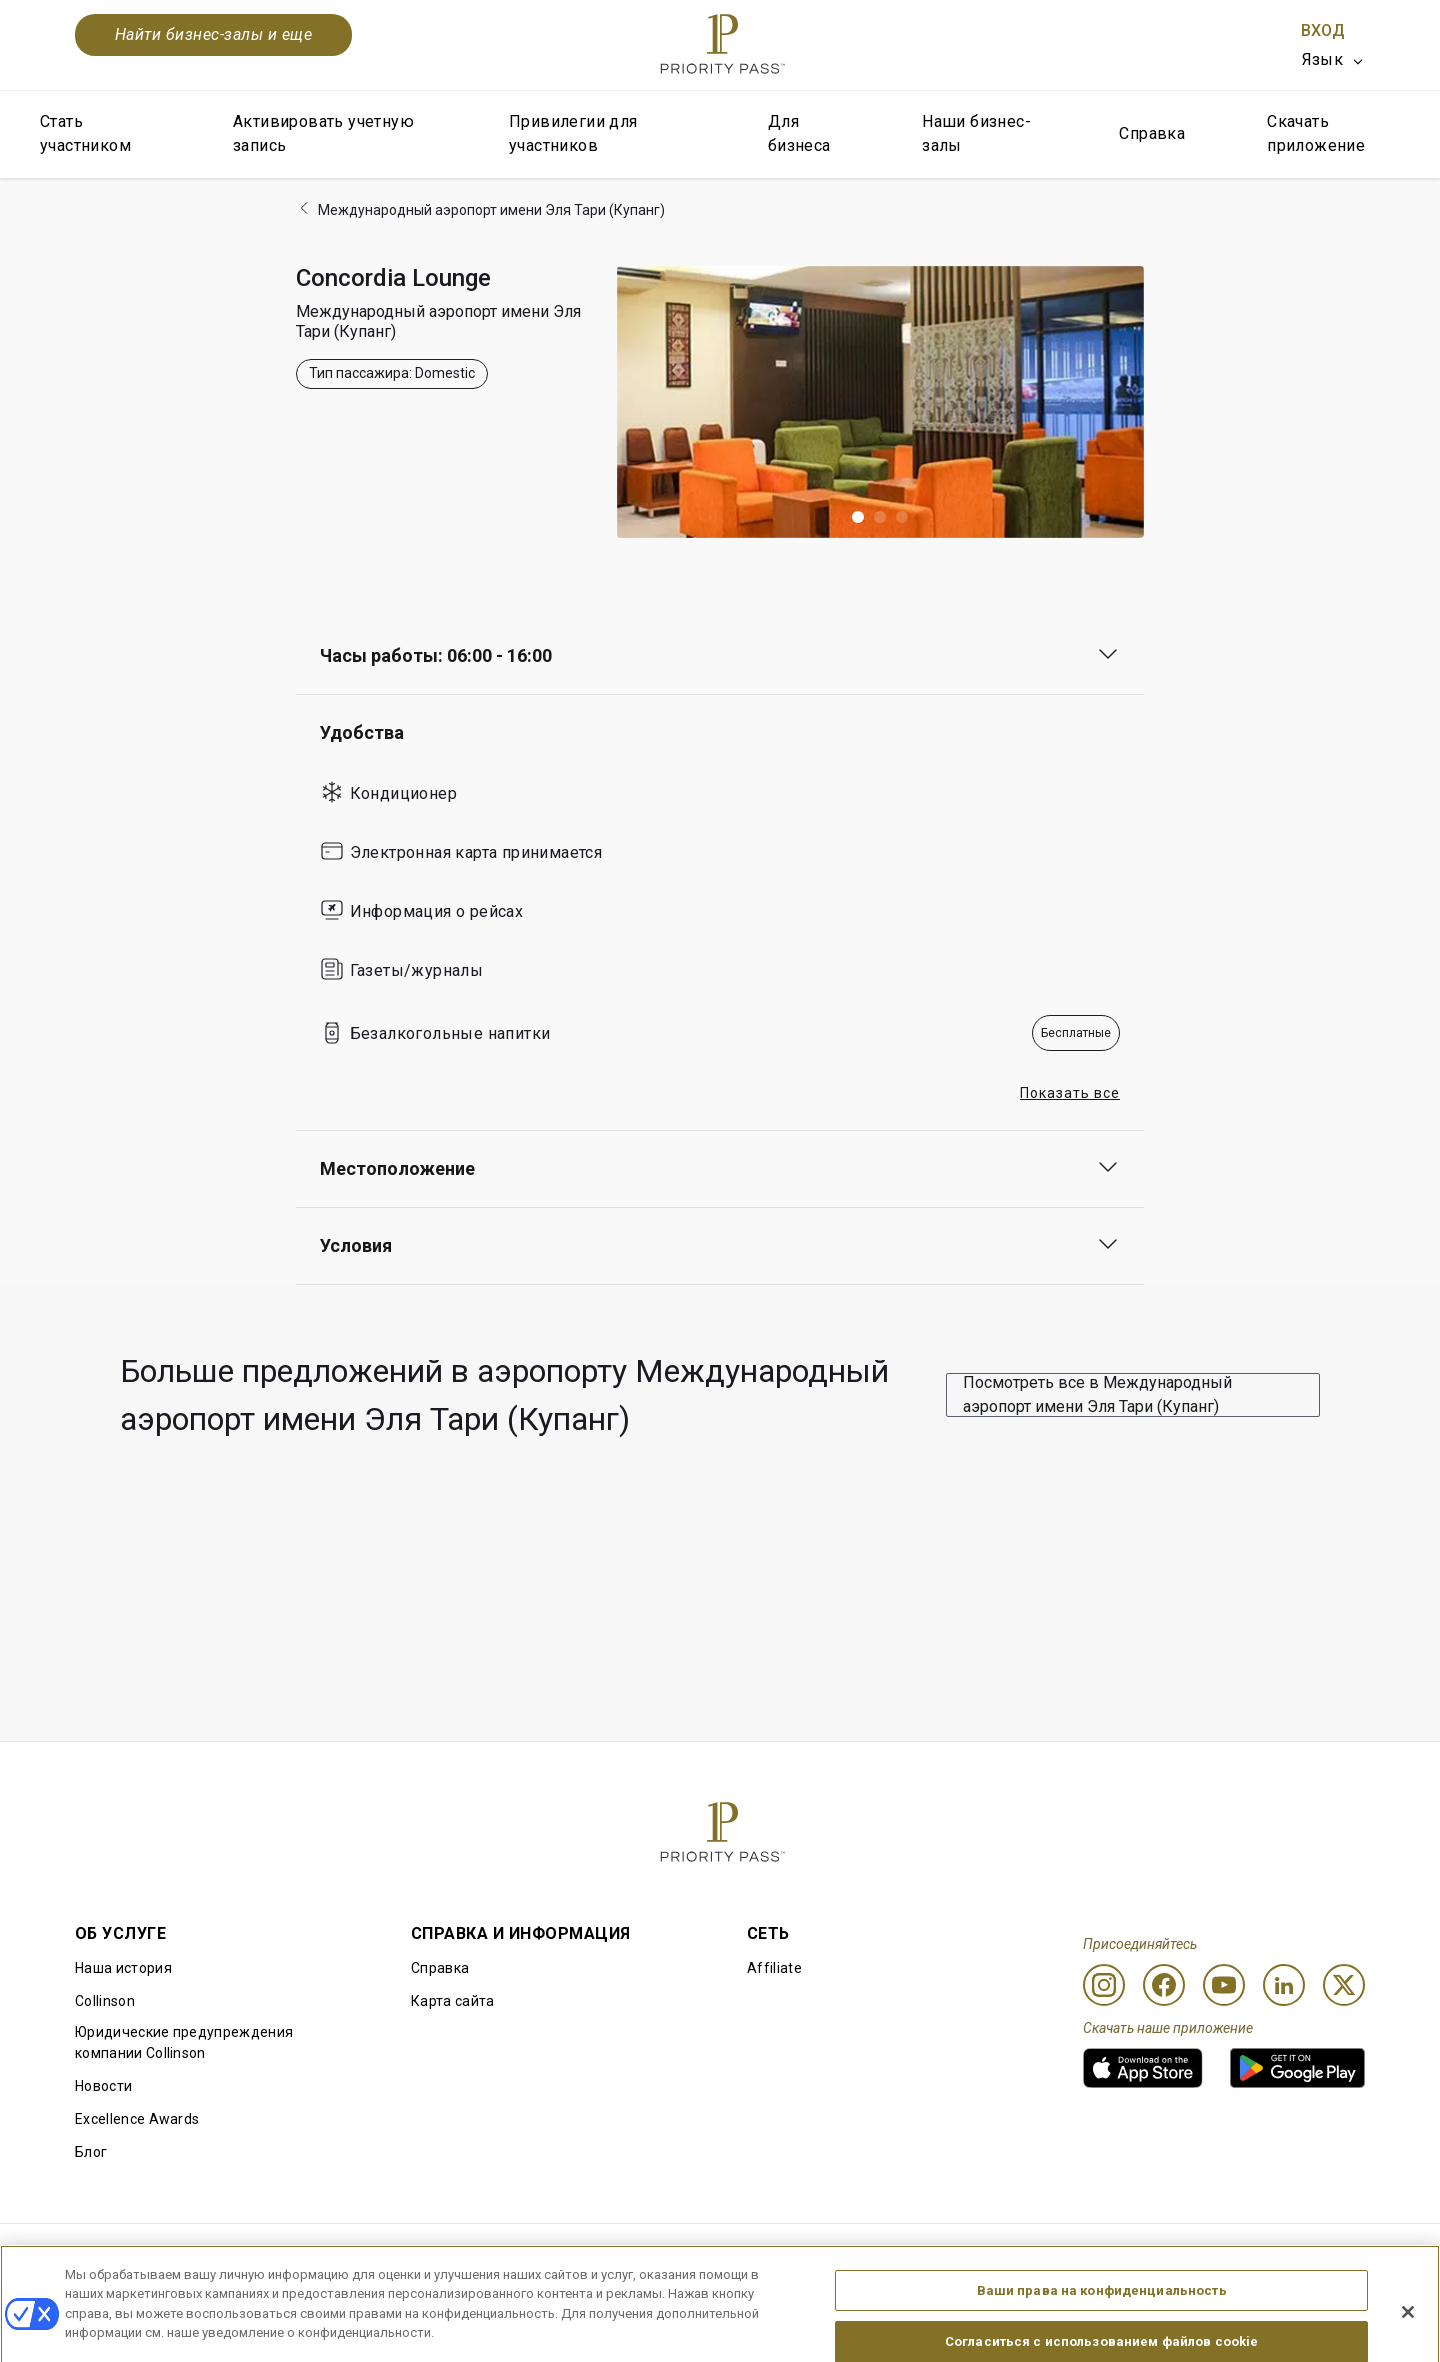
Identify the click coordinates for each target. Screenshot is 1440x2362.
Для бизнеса (799, 133)
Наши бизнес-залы (976, 133)
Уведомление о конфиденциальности (993, 2256)
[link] (1143, 2068)
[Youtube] (1224, 1985)
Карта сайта (453, 2001)
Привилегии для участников (573, 133)
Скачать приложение (1316, 133)
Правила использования (159, 2256)
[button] (858, 517)
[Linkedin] (1284, 1985)
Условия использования (372, 2256)
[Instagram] (1104, 1985)
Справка (1152, 133)
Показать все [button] (1070, 1093)
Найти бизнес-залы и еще (213, 34)
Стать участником (85, 133)
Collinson (105, 2001)
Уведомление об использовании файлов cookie (664, 2256)
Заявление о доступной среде (1261, 2256)
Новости (103, 2086)
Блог (91, 2152)
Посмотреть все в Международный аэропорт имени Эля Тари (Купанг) (1097, 1394)
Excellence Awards (137, 2119)
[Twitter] (1344, 1985)
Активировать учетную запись (323, 133)
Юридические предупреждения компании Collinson (184, 2042)
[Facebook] (1164, 1985)
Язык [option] (1322, 59)
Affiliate (774, 1968)
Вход (1323, 30)
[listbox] (1333, 60)
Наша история (123, 1968)
